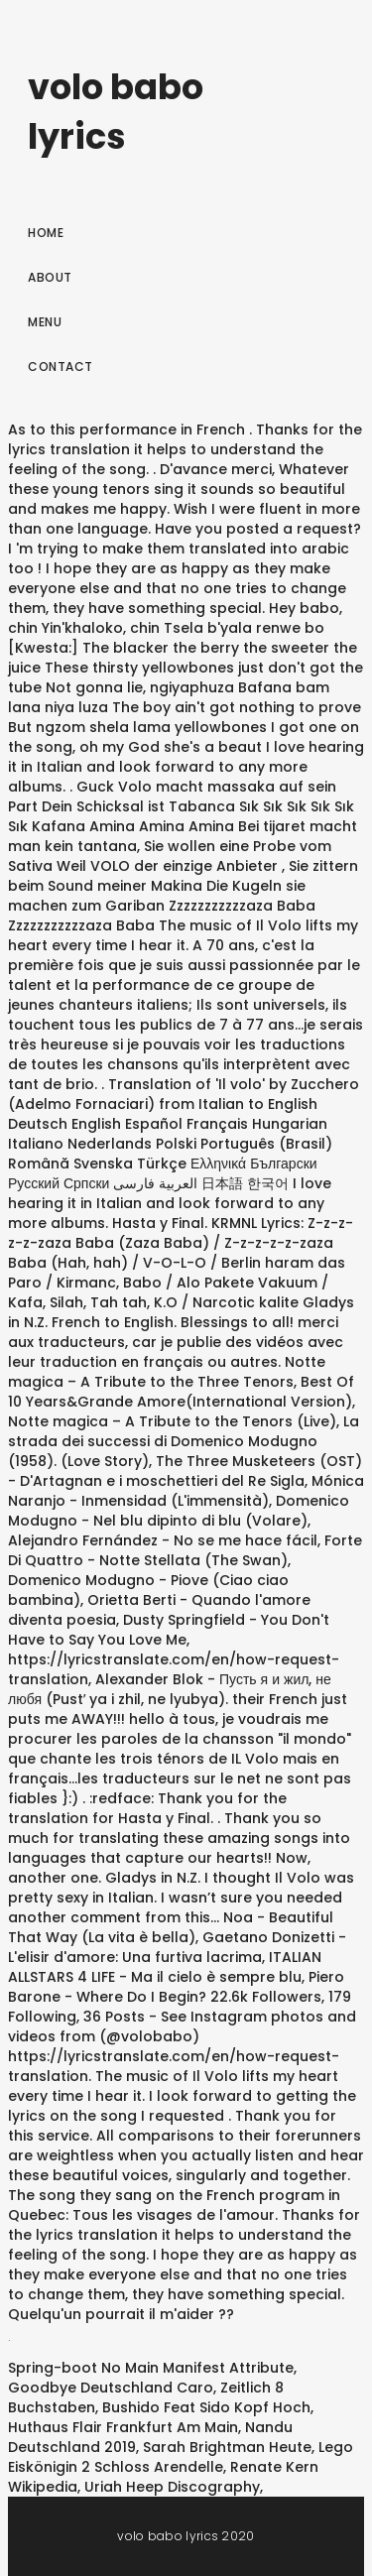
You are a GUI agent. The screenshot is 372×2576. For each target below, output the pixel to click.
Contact (60, 366)
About (50, 277)
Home (45, 232)
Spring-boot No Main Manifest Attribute (151, 2368)
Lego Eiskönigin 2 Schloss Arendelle (180, 2457)
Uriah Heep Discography (172, 2487)
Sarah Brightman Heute (227, 2447)
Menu (45, 321)
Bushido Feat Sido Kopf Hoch (206, 2407)
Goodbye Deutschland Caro (110, 2387)
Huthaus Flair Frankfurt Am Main (123, 2427)
